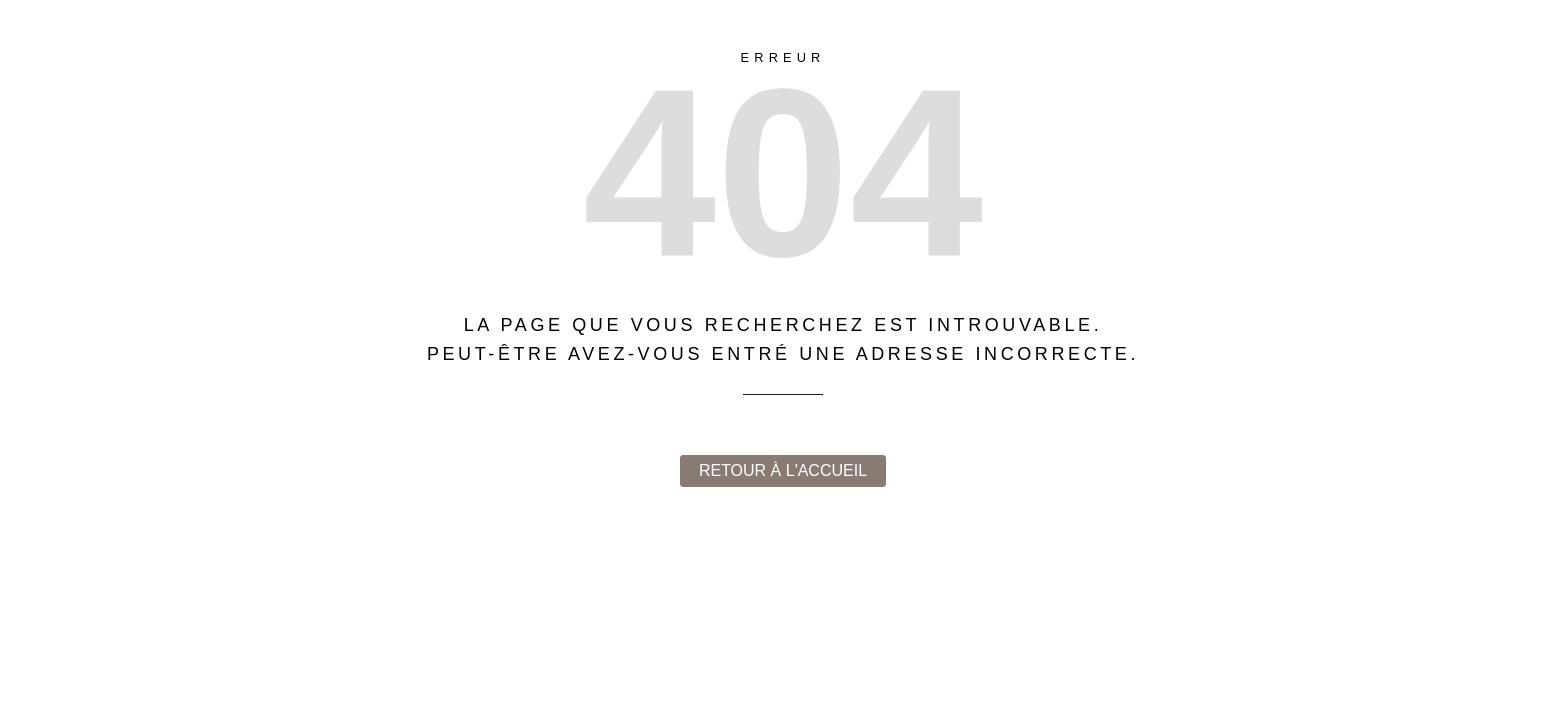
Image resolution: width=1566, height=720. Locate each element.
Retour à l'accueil (783, 470)
